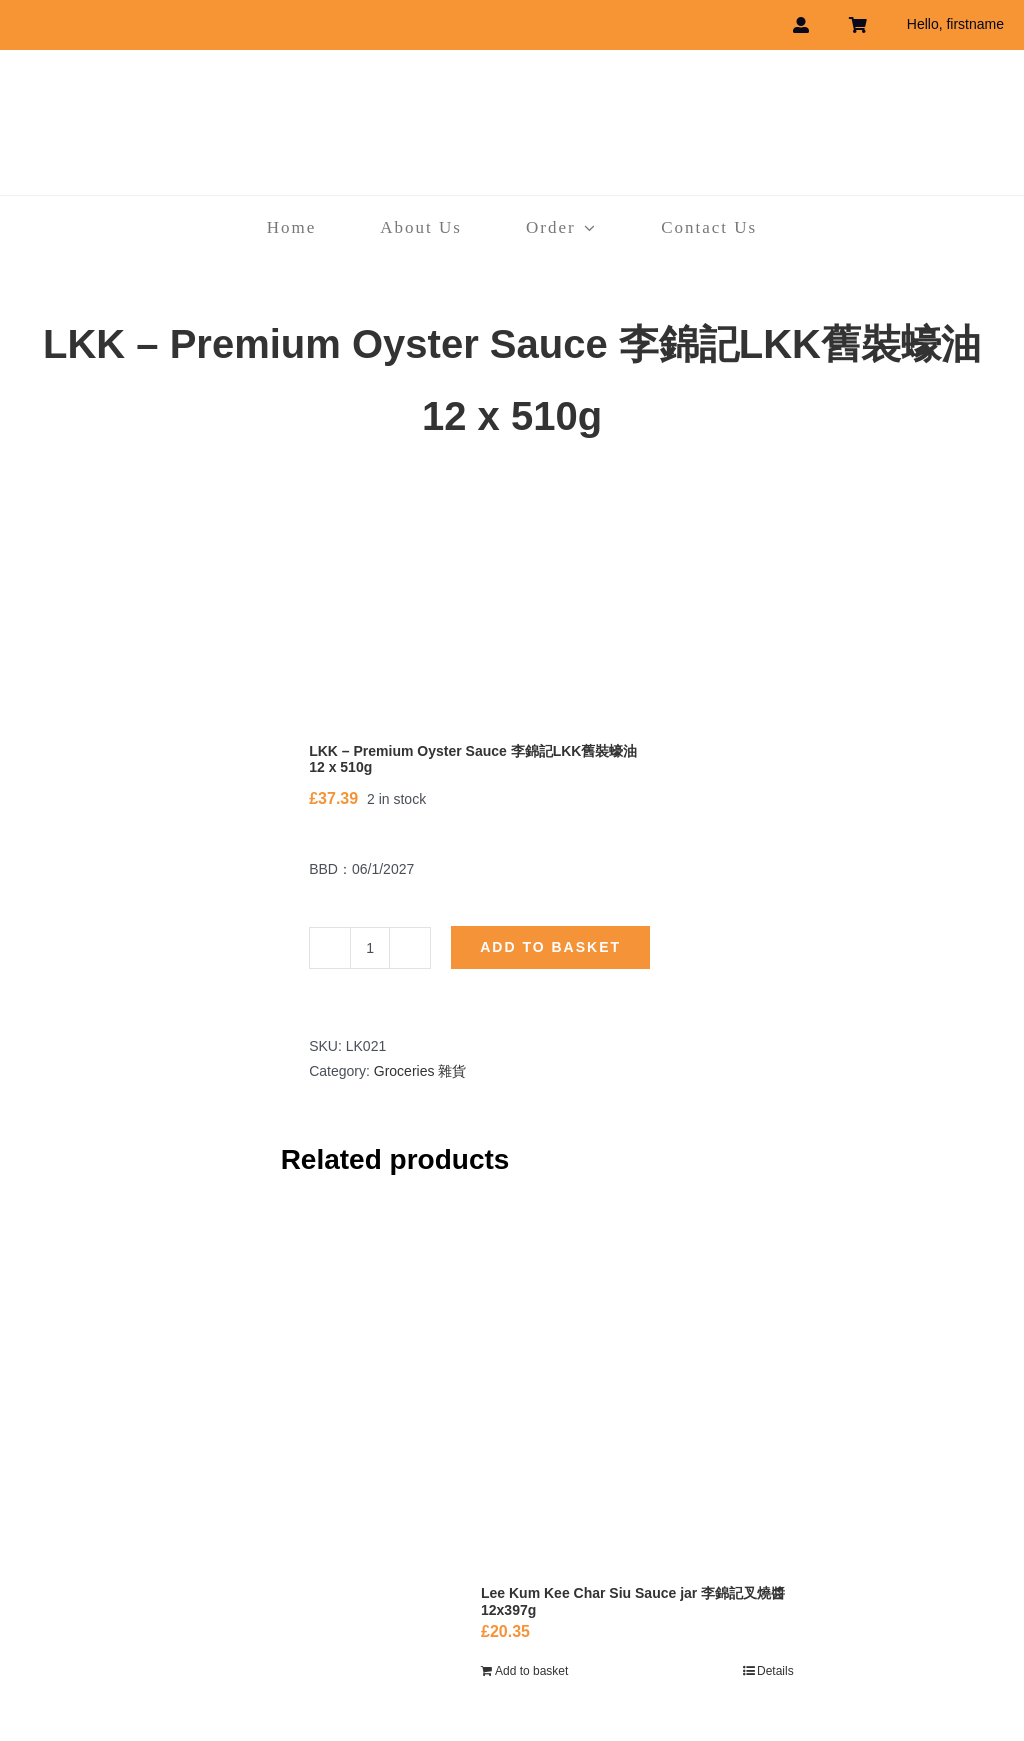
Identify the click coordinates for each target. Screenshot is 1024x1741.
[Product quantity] (370, 948)
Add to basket (550, 947)
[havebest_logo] (512, 89)
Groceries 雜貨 (420, 1071)
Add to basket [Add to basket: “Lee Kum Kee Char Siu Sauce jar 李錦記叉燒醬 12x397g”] (531, 1671)
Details (775, 1671)
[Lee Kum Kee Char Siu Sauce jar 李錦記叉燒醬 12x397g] (637, 1394)
